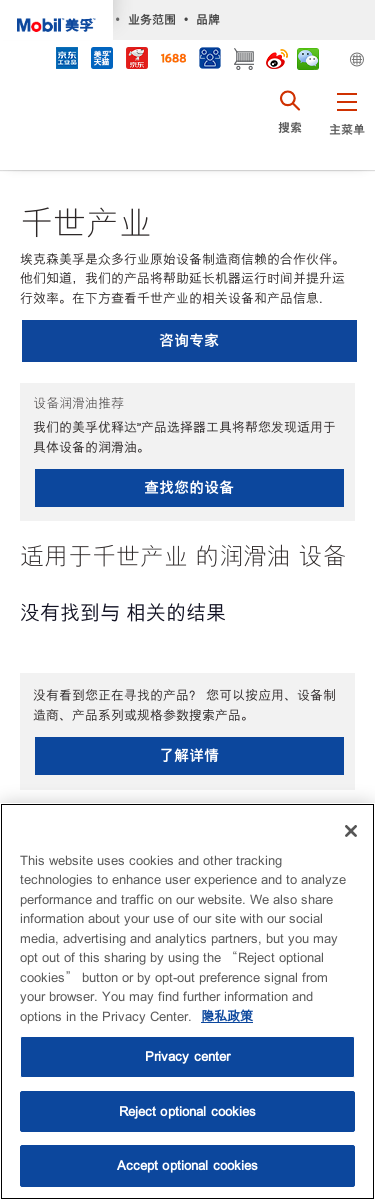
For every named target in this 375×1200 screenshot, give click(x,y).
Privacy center (188, 1056)
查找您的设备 (189, 487)
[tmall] (101, 60)
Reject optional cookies (188, 1111)
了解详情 (189, 755)
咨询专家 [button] (189, 340)
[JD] (136, 60)
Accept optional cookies (188, 1165)
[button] (346, 125)
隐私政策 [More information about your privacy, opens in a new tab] (227, 1016)
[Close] (351, 831)
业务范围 (152, 19)
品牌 (208, 19)
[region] (187, 1001)
